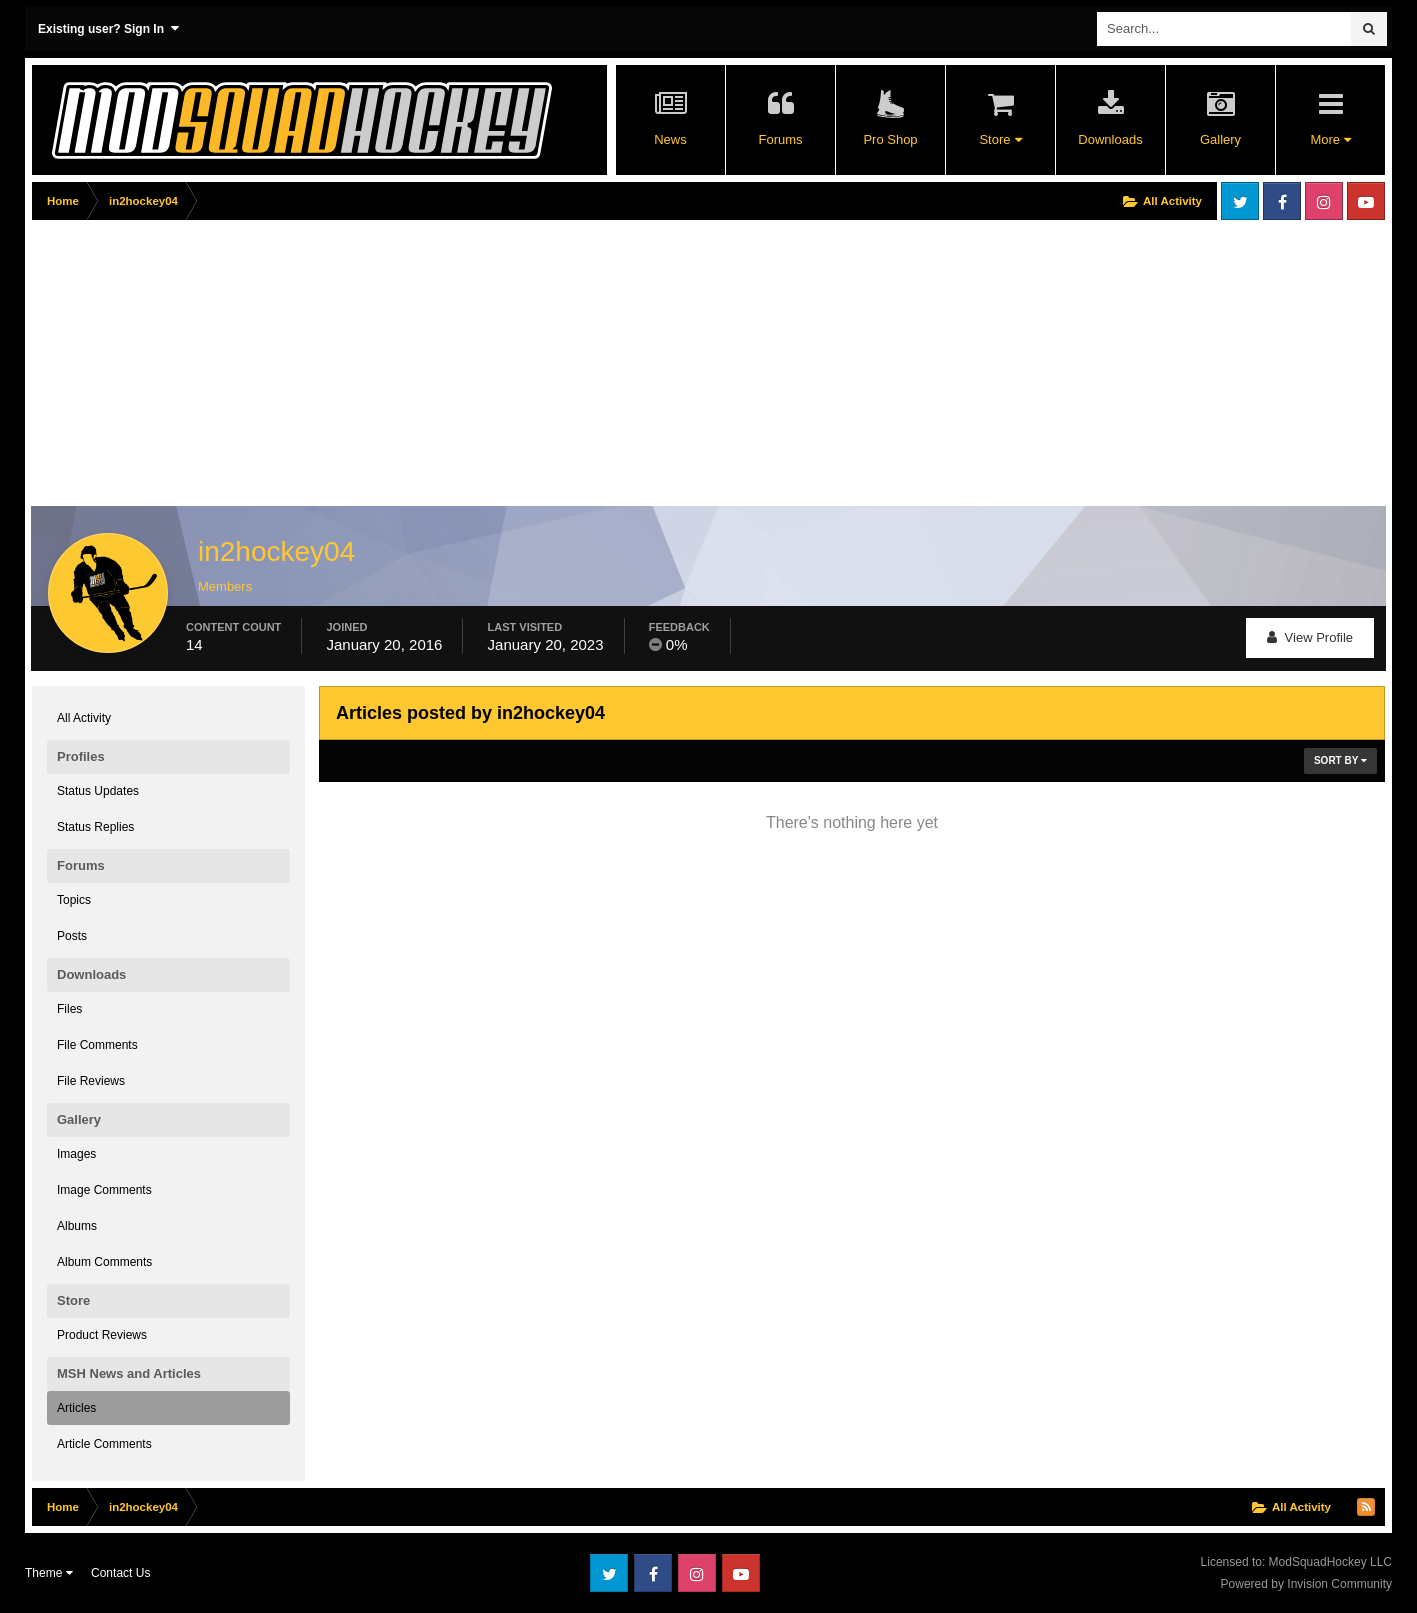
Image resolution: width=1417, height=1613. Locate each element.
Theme (49, 1573)
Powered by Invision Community (1306, 1584)
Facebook (1282, 201)
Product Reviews (102, 1335)
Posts (72, 936)
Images (76, 1154)
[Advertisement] (396, 367)
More (1330, 139)
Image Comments (104, 1190)
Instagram (1324, 201)
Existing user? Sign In (108, 28)
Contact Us (120, 1573)
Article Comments (104, 1444)
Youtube (1366, 201)
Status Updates (98, 791)
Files (69, 1009)
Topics (74, 900)
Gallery (1220, 139)
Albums (77, 1226)
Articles (76, 1408)
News (670, 139)
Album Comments (104, 1262)
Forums (780, 139)
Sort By (1340, 760)
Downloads (1110, 139)
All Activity (84, 718)
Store (1000, 139)
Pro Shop (890, 139)
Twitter (1240, 201)
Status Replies (95, 827)
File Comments (97, 1045)
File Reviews (91, 1081)
